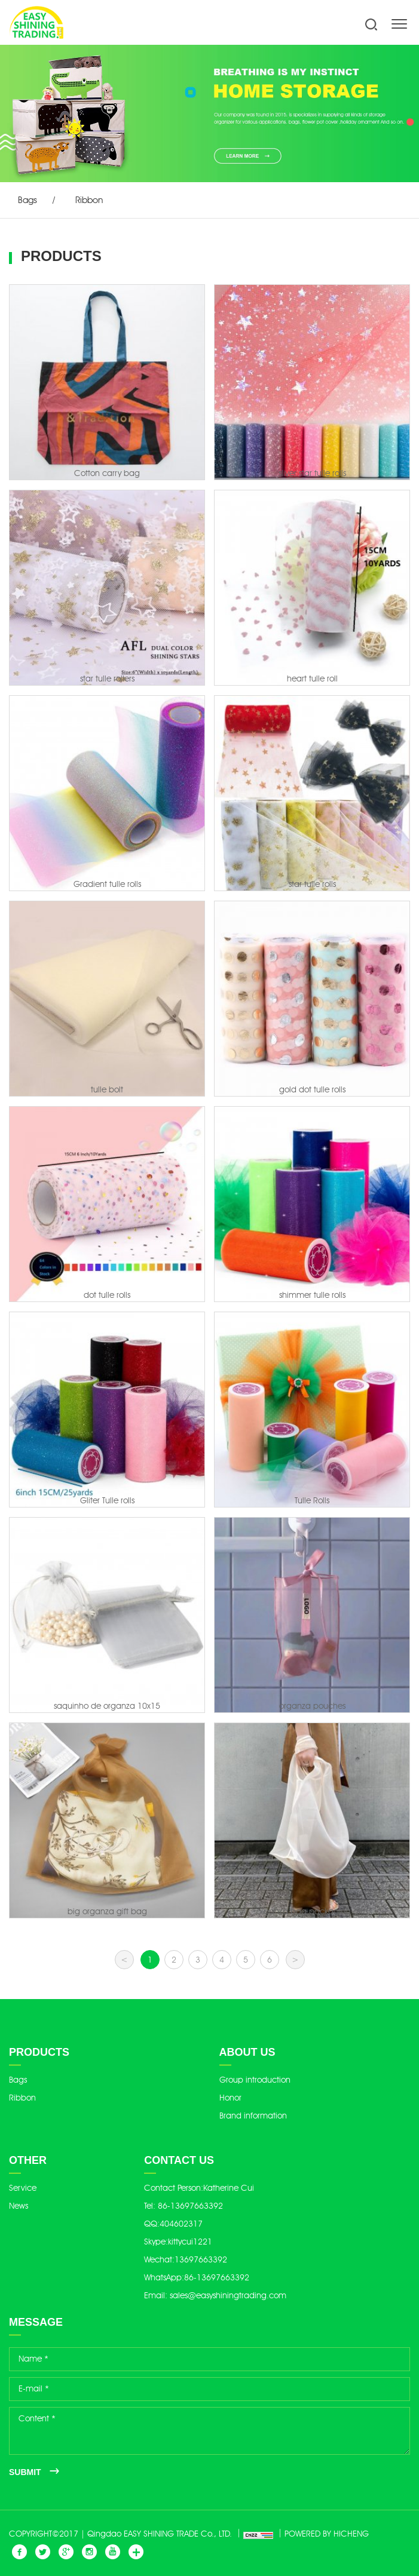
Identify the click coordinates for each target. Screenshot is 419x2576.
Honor (230, 2098)
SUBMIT (25, 2472)
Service (22, 2188)
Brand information (253, 2116)
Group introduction (254, 2080)
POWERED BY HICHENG (327, 2534)
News (18, 2206)
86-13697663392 (190, 2206)
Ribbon (89, 200)
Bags (27, 200)
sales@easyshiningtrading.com (228, 2296)
